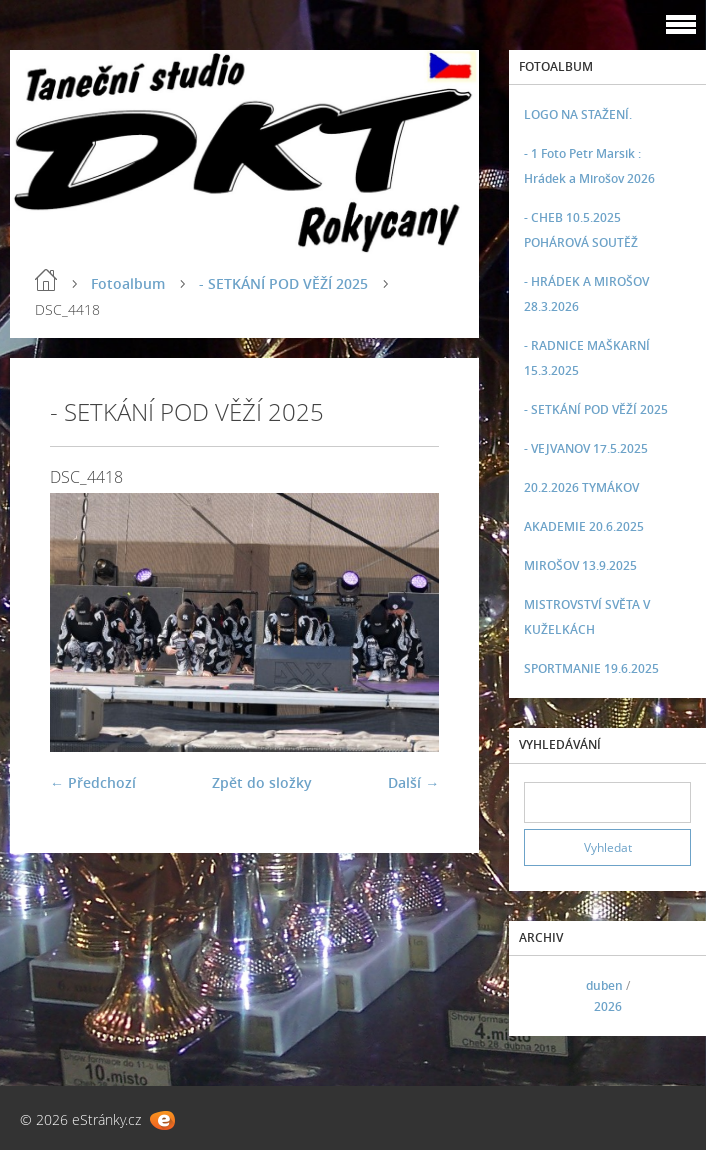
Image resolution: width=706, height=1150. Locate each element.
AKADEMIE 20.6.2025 (584, 526)
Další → (413, 782)
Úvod (46, 280)
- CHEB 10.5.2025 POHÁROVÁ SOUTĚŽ (581, 230)
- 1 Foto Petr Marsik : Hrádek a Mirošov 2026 (589, 166)
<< (546, 996)
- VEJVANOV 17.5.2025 (586, 448)
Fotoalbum (128, 283)
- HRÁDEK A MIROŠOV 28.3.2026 (586, 294)
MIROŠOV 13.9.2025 (580, 565)
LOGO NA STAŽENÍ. (578, 114)
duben (604, 985)
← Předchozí (93, 782)
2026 (608, 1006)
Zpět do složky (262, 782)
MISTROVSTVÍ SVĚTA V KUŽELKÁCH (587, 617)
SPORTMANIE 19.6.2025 (591, 668)
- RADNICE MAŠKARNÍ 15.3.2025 (587, 358)
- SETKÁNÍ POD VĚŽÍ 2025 (283, 283)
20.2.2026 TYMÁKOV (581, 487)
